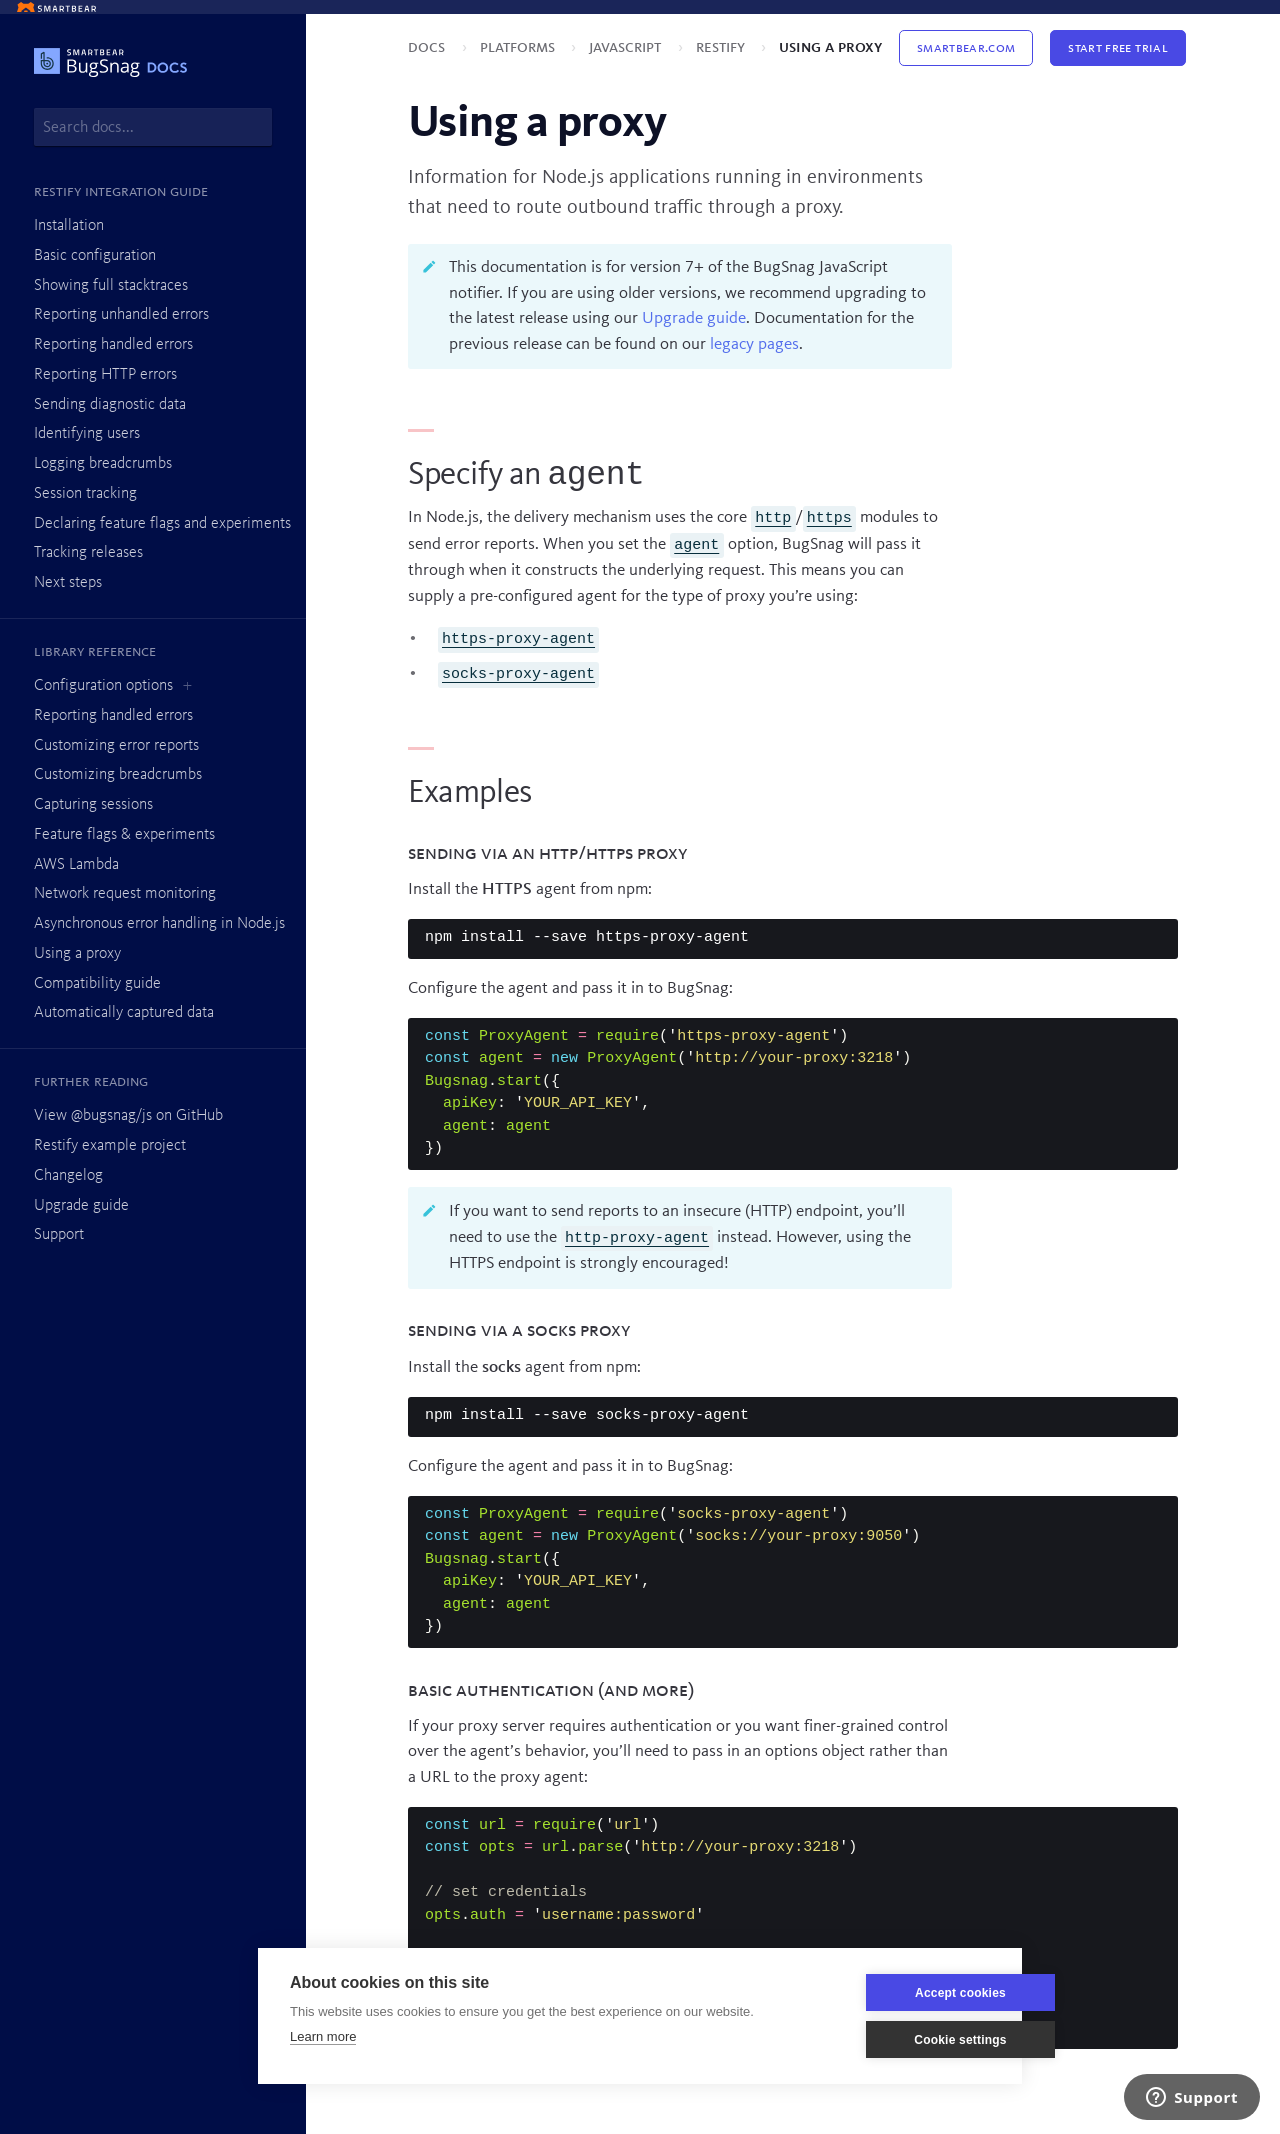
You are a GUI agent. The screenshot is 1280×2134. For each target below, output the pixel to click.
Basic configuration (95, 256)
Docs (428, 47)
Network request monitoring (125, 894)
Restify (722, 47)
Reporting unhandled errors (121, 315)
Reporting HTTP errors (105, 375)
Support (59, 1235)
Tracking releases (88, 553)
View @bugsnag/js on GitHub (128, 1116)
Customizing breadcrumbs (118, 775)
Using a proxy (77, 954)
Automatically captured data (124, 1013)
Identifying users (87, 434)
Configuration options (103, 686)
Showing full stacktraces (111, 286)
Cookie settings (894, 2040)
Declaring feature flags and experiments (162, 524)
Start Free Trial (1117, 48)
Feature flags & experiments (124, 835)
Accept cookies (894, 1993)
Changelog (68, 1176)
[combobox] (153, 127)
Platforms (519, 47)
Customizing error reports (116, 746)
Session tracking (85, 494)
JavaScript (627, 47)
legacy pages (754, 344)
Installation (69, 226)
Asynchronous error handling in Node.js (159, 924)
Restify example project (110, 1146)
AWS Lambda (76, 865)
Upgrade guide (81, 1206)
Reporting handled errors (113, 345)
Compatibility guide (97, 984)
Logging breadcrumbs (103, 464)
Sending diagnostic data (110, 405)
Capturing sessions (93, 805)
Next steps (68, 583)
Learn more (323, 2036)
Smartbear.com (966, 48)
